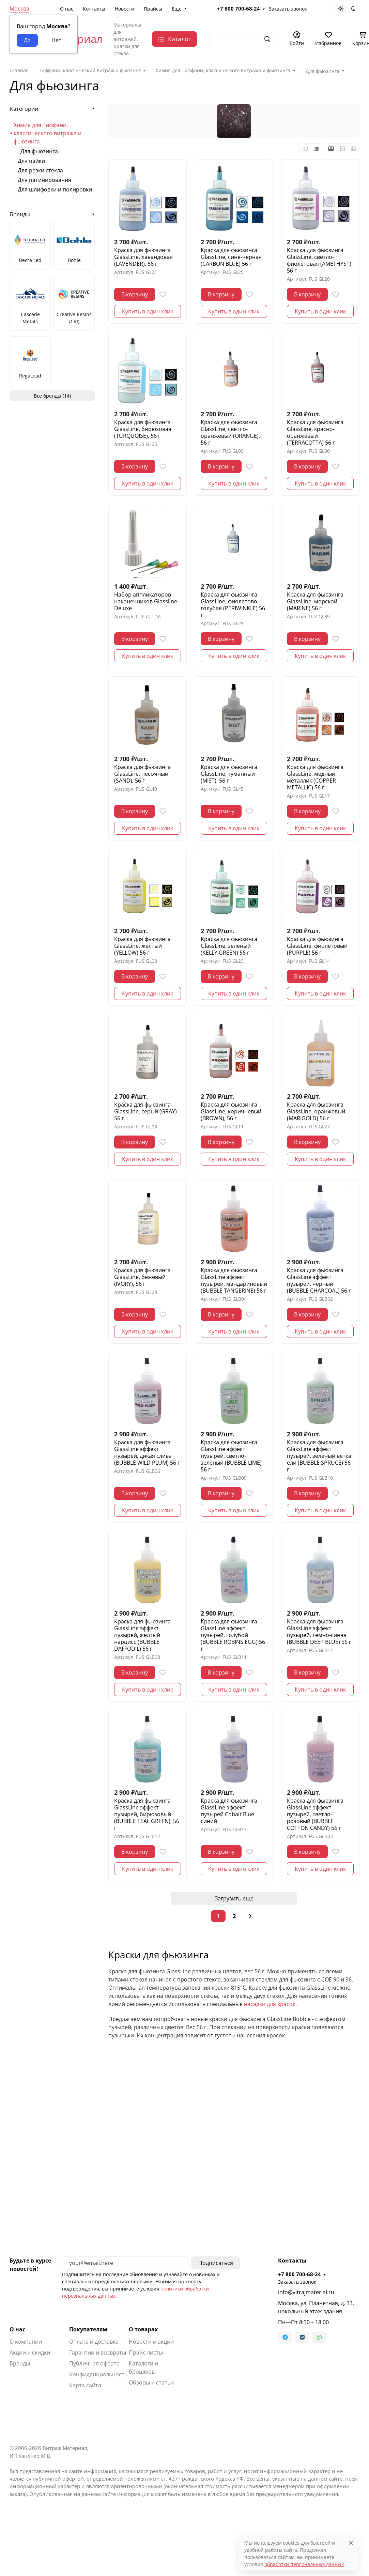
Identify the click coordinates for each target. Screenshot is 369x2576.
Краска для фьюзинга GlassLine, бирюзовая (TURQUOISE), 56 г (142, 429)
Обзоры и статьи (151, 2382)
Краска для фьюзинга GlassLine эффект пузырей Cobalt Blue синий (229, 1810)
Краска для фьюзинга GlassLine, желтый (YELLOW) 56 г (142, 946)
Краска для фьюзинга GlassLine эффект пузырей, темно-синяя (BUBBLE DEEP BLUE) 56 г (319, 1631)
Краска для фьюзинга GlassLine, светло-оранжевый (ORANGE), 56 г (230, 432)
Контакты (94, 8)
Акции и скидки (30, 2352)
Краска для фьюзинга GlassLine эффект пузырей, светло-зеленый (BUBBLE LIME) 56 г (231, 1456)
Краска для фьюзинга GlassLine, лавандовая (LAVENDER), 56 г (143, 257)
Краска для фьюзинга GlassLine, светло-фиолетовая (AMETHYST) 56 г (319, 260)
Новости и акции (151, 2341)
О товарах (143, 2329)
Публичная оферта (94, 2363)
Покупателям (88, 2329)
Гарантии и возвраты (97, 2352)
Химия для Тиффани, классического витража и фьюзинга (47, 133)
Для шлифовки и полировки (55, 189)
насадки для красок (269, 2004)
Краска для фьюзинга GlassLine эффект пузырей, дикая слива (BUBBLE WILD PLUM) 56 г (147, 1452)
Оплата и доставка (94, 2341)
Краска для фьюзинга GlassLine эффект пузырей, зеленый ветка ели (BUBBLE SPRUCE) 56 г (319, 1456)
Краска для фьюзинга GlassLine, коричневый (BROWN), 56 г (231, 1111)
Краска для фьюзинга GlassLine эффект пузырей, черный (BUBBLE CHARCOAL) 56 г (319, 1280)
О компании (26, 2341)
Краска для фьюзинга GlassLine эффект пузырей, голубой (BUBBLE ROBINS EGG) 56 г (233, 1635)
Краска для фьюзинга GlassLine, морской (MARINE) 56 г (315, 601)
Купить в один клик (147, 311)
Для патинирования (44, 180)
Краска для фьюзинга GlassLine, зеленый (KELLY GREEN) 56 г (229, 946)
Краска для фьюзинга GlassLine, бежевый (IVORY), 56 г (142, 1277)
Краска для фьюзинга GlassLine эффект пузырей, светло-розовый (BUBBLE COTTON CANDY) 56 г (315, 1814)
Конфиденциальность (98, 2374)
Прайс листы (146, 2352)
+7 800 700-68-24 (238, 8)
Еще (177, 8)
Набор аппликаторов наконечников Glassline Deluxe (145, 601)
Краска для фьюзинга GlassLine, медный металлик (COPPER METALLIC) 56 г (315, 777)
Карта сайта (85, 2385)
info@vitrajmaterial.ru (306, 2292)
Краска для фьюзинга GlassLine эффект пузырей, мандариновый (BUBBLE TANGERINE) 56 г (234, 1280)
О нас (66, 8)
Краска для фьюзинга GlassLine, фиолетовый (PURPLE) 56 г (317, 946)
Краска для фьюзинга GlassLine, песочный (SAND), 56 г (142, 773)
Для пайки (31, 161)
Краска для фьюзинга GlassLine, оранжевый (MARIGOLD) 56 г (316, 1111)
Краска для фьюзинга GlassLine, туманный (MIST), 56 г (229, 773)
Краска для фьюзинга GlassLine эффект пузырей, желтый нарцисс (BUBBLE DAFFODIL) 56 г (142, 1635)
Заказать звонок (288, 8)
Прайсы (153, 8)
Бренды (20, 214)
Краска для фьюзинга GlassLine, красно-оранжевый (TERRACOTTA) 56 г (315, 432)
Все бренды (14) (52, 395)
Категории (24, 108)
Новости (124, 8)
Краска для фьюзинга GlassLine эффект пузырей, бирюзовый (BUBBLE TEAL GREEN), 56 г (146, 1814)
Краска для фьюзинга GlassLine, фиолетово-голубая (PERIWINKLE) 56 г (233, 604)
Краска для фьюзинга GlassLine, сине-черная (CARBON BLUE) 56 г (231, 257)
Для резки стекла (40, 170)
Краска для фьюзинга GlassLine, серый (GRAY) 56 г (145, 1111)
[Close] (351, 2542)
